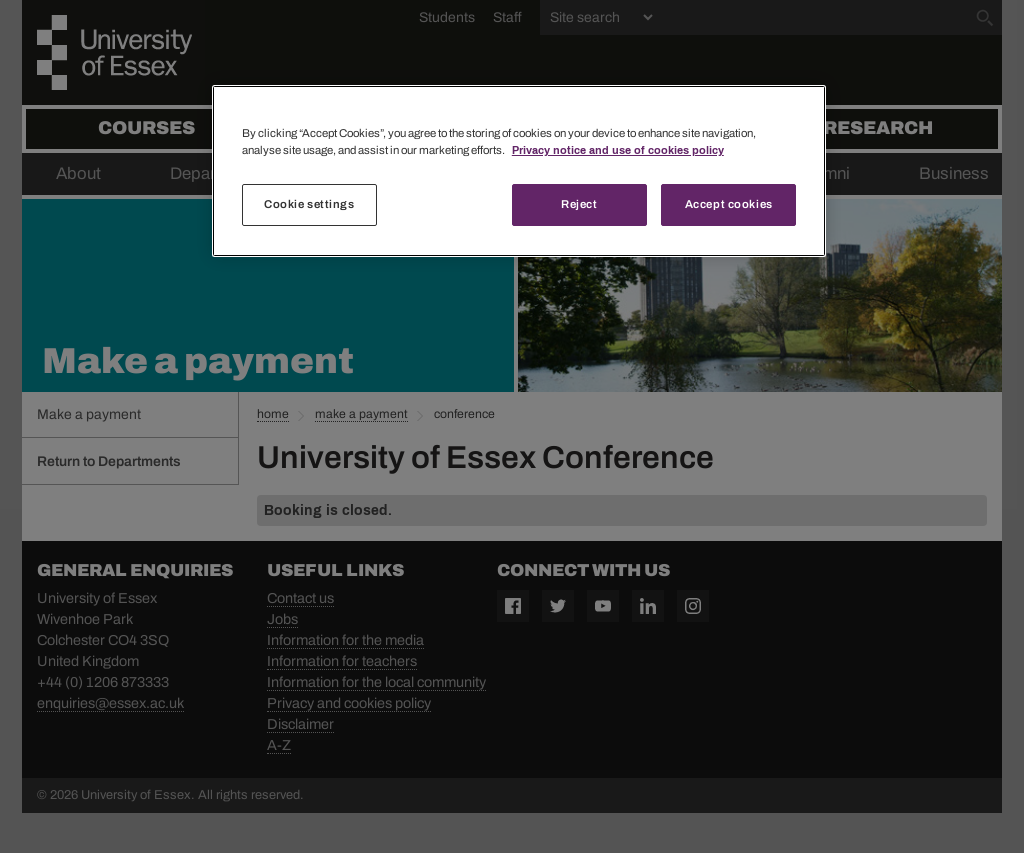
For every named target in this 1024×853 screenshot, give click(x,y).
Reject (579, 204)
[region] (519, 171)
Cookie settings (309, 204)
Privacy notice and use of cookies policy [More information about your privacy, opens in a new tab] (618, 150)
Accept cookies (729, 204)
